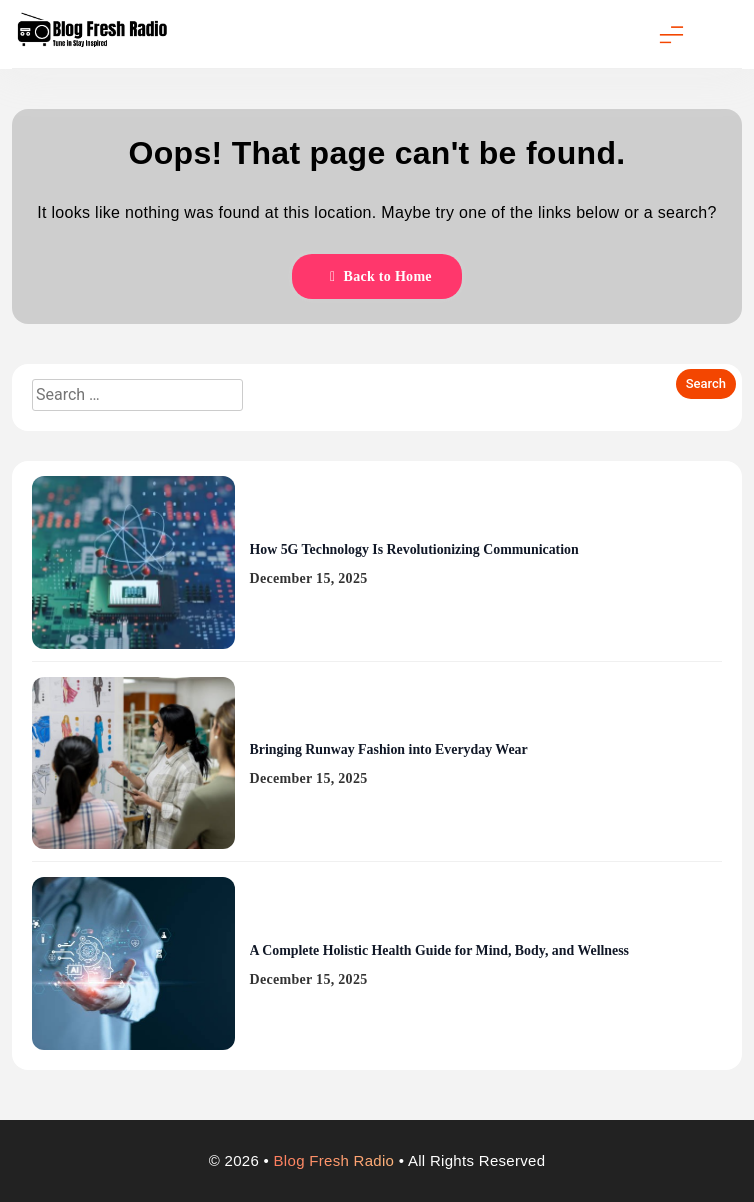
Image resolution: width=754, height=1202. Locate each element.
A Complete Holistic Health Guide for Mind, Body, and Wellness (440, 950)
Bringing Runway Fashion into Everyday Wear (389, 749)
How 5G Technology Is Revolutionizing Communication (414, 549)
